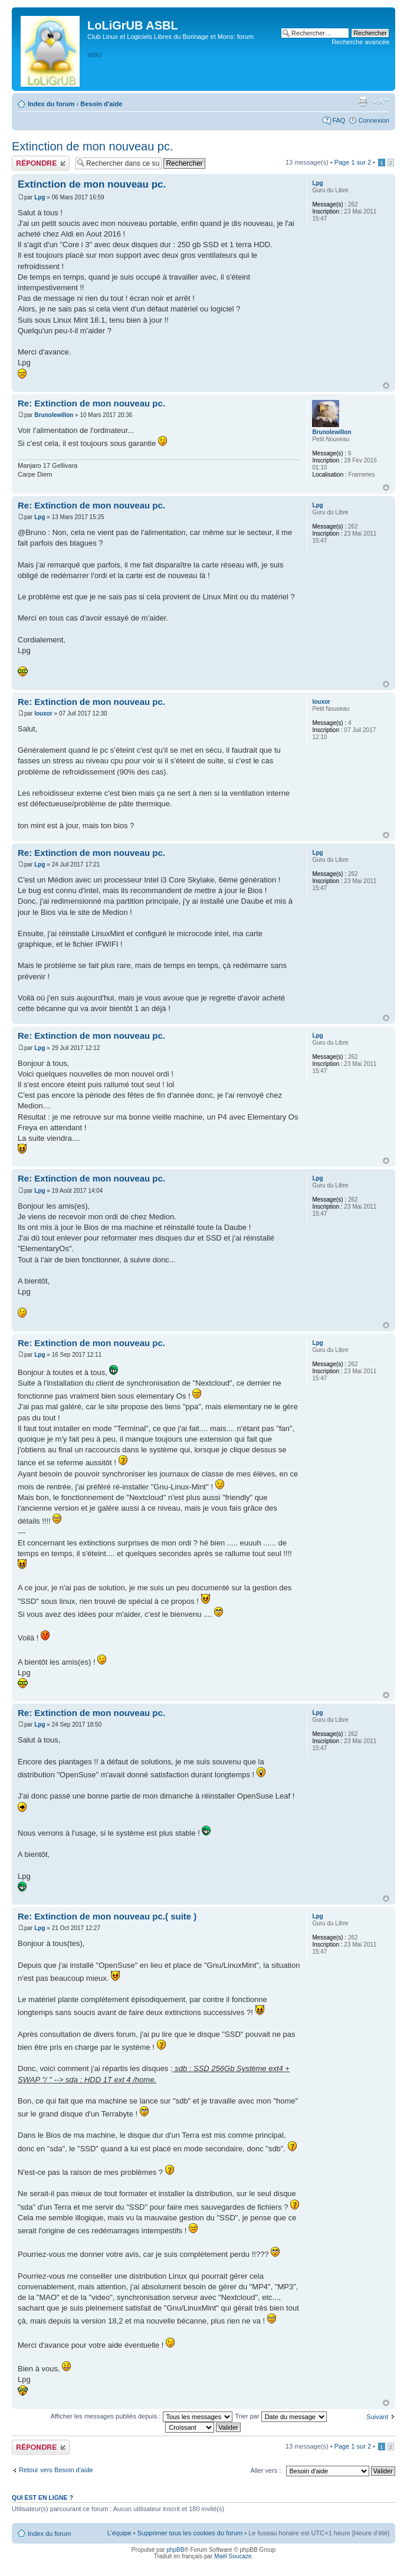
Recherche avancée (360, 41)
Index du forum (51, 103)
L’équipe (119, 2532)
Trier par (280, 2416)
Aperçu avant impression (362, 101)
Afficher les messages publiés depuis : (141, 2416)
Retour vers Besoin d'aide (56, 2469)
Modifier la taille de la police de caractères (380, 101)
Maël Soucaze (232, 2556)
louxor (43, 713)
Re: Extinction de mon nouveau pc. (91, 403)
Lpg (39, 197)
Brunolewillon (53, 415)
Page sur (352, 162)
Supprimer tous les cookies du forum (190, 2532)
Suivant (377, 2416)
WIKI (94, 54)
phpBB (175, 2550)
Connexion (373, 120)
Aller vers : (265, 2470)
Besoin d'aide (101, 103)
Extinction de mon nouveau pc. (92, 146)
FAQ (338, 120)
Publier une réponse (41, 163)
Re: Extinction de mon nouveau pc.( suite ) (107, 1916)
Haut (386, 385)
